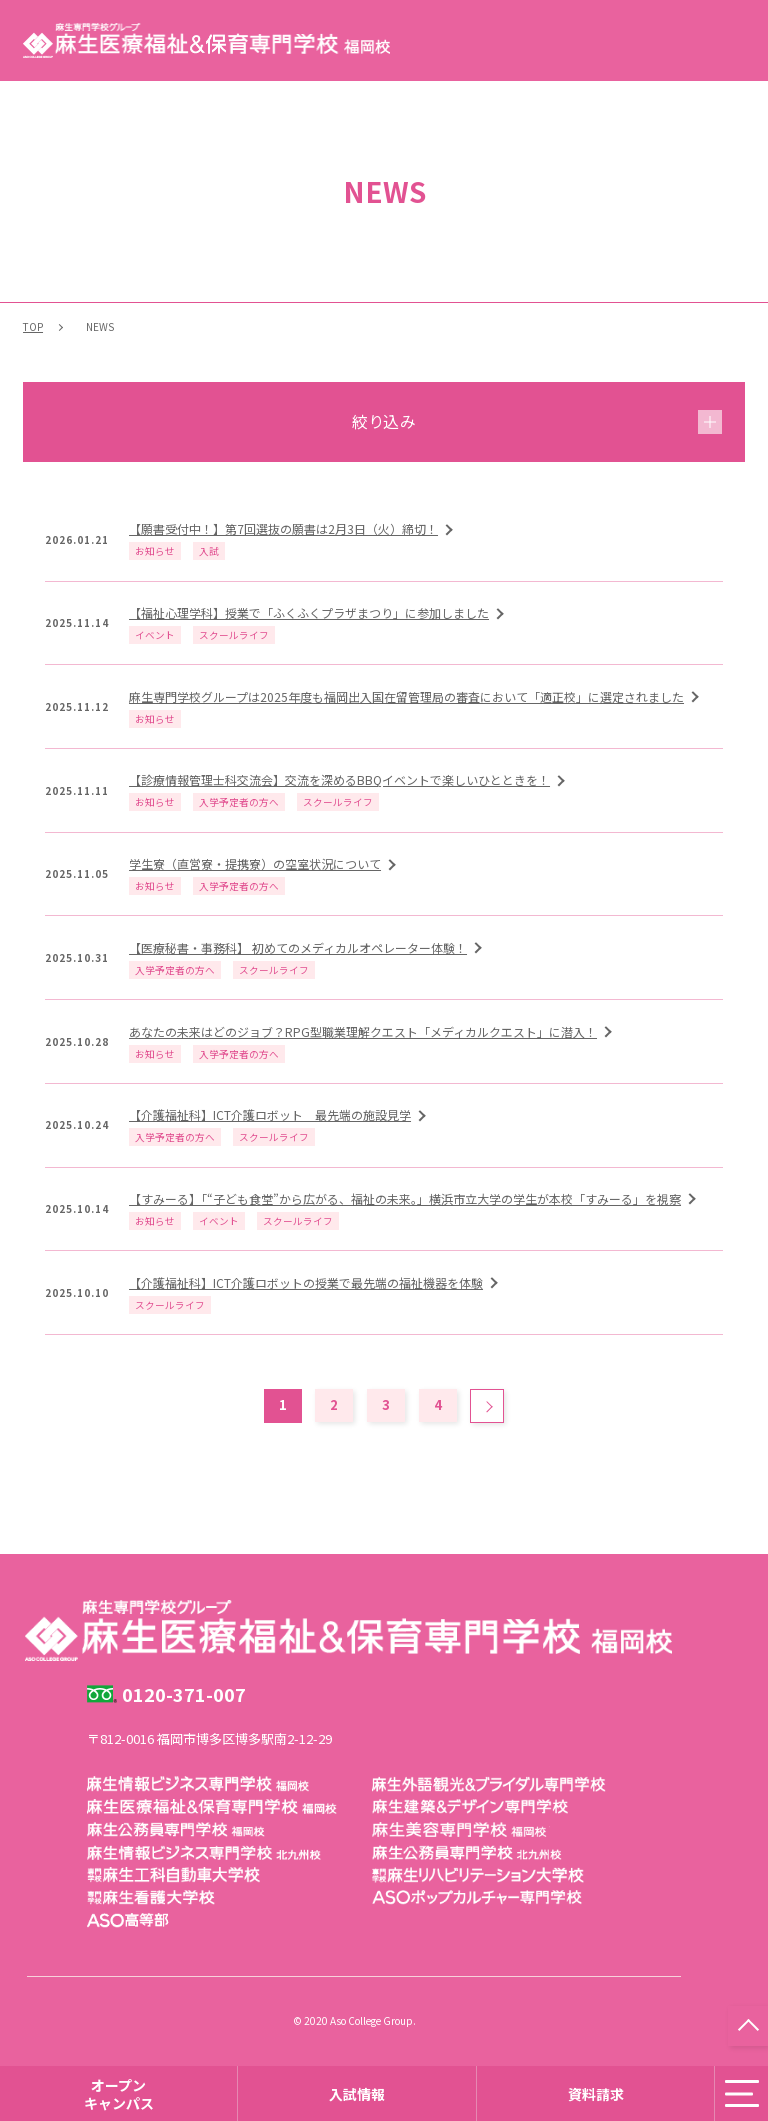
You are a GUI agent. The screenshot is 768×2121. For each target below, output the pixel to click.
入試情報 (357, 2093)
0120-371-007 (184, 1694)
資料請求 (596, 2093)
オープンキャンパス (119, 2093)
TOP (33, 326)
